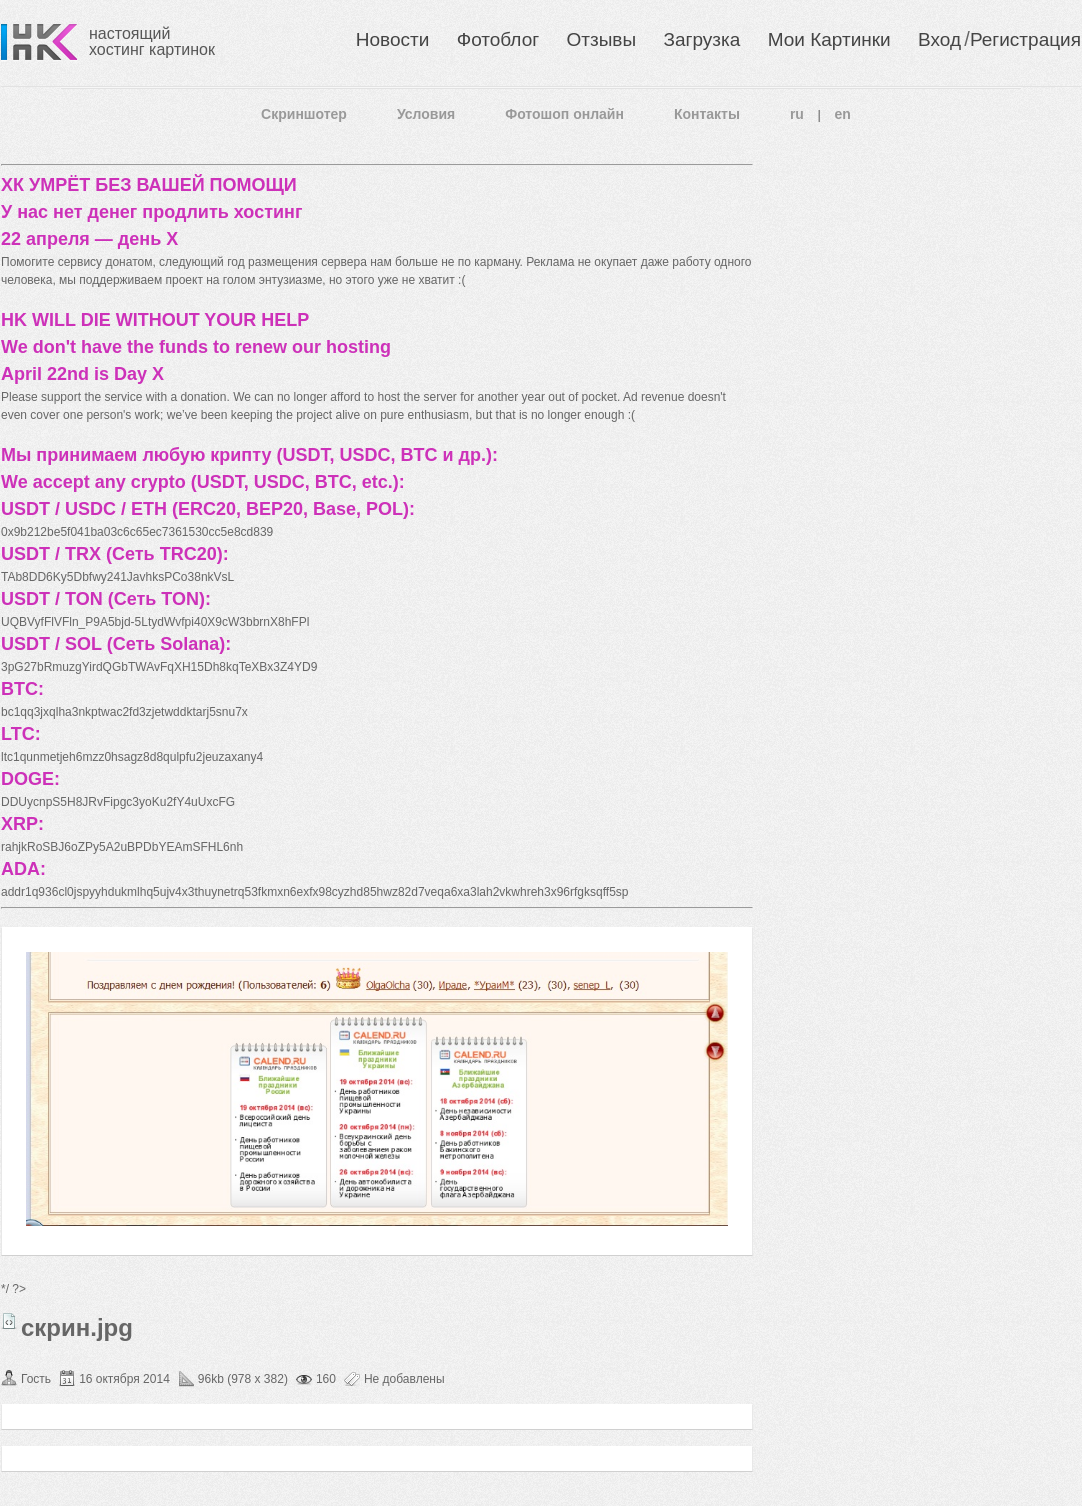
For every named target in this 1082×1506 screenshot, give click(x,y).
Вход (939, 39)
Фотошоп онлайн (564, 114)
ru (797, 114)
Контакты (707, 114)
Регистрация (1025, 39)
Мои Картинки (829, 39)
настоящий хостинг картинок (152, 41)
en (843, 114)
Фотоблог (498, 39)
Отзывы (602, 39)
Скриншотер (304, 114)
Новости (393, 39)
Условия (426, 114)
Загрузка (701, 39)
